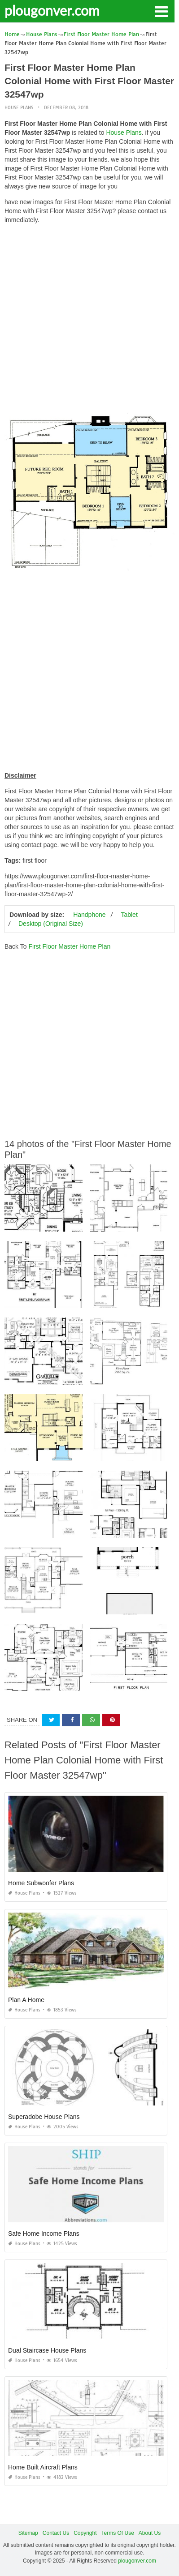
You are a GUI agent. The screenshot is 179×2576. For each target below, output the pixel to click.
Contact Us (56, 2533)
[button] (161, 10)
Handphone (89, 914)
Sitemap (28, 2533)
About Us (150, 2533)
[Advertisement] (89, 320)
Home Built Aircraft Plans (43, 2467)
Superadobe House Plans (44, 2116)
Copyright (85, 2533)
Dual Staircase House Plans (47, 2350)
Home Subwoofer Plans (41, 1883)
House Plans (18, 108)
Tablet (129, 914)
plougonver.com (52, 10)
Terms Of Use (117, 2533)
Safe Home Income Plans (43, 2233)
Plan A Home (26, 1999)
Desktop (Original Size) (50, 923)
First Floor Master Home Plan (69, 946)
